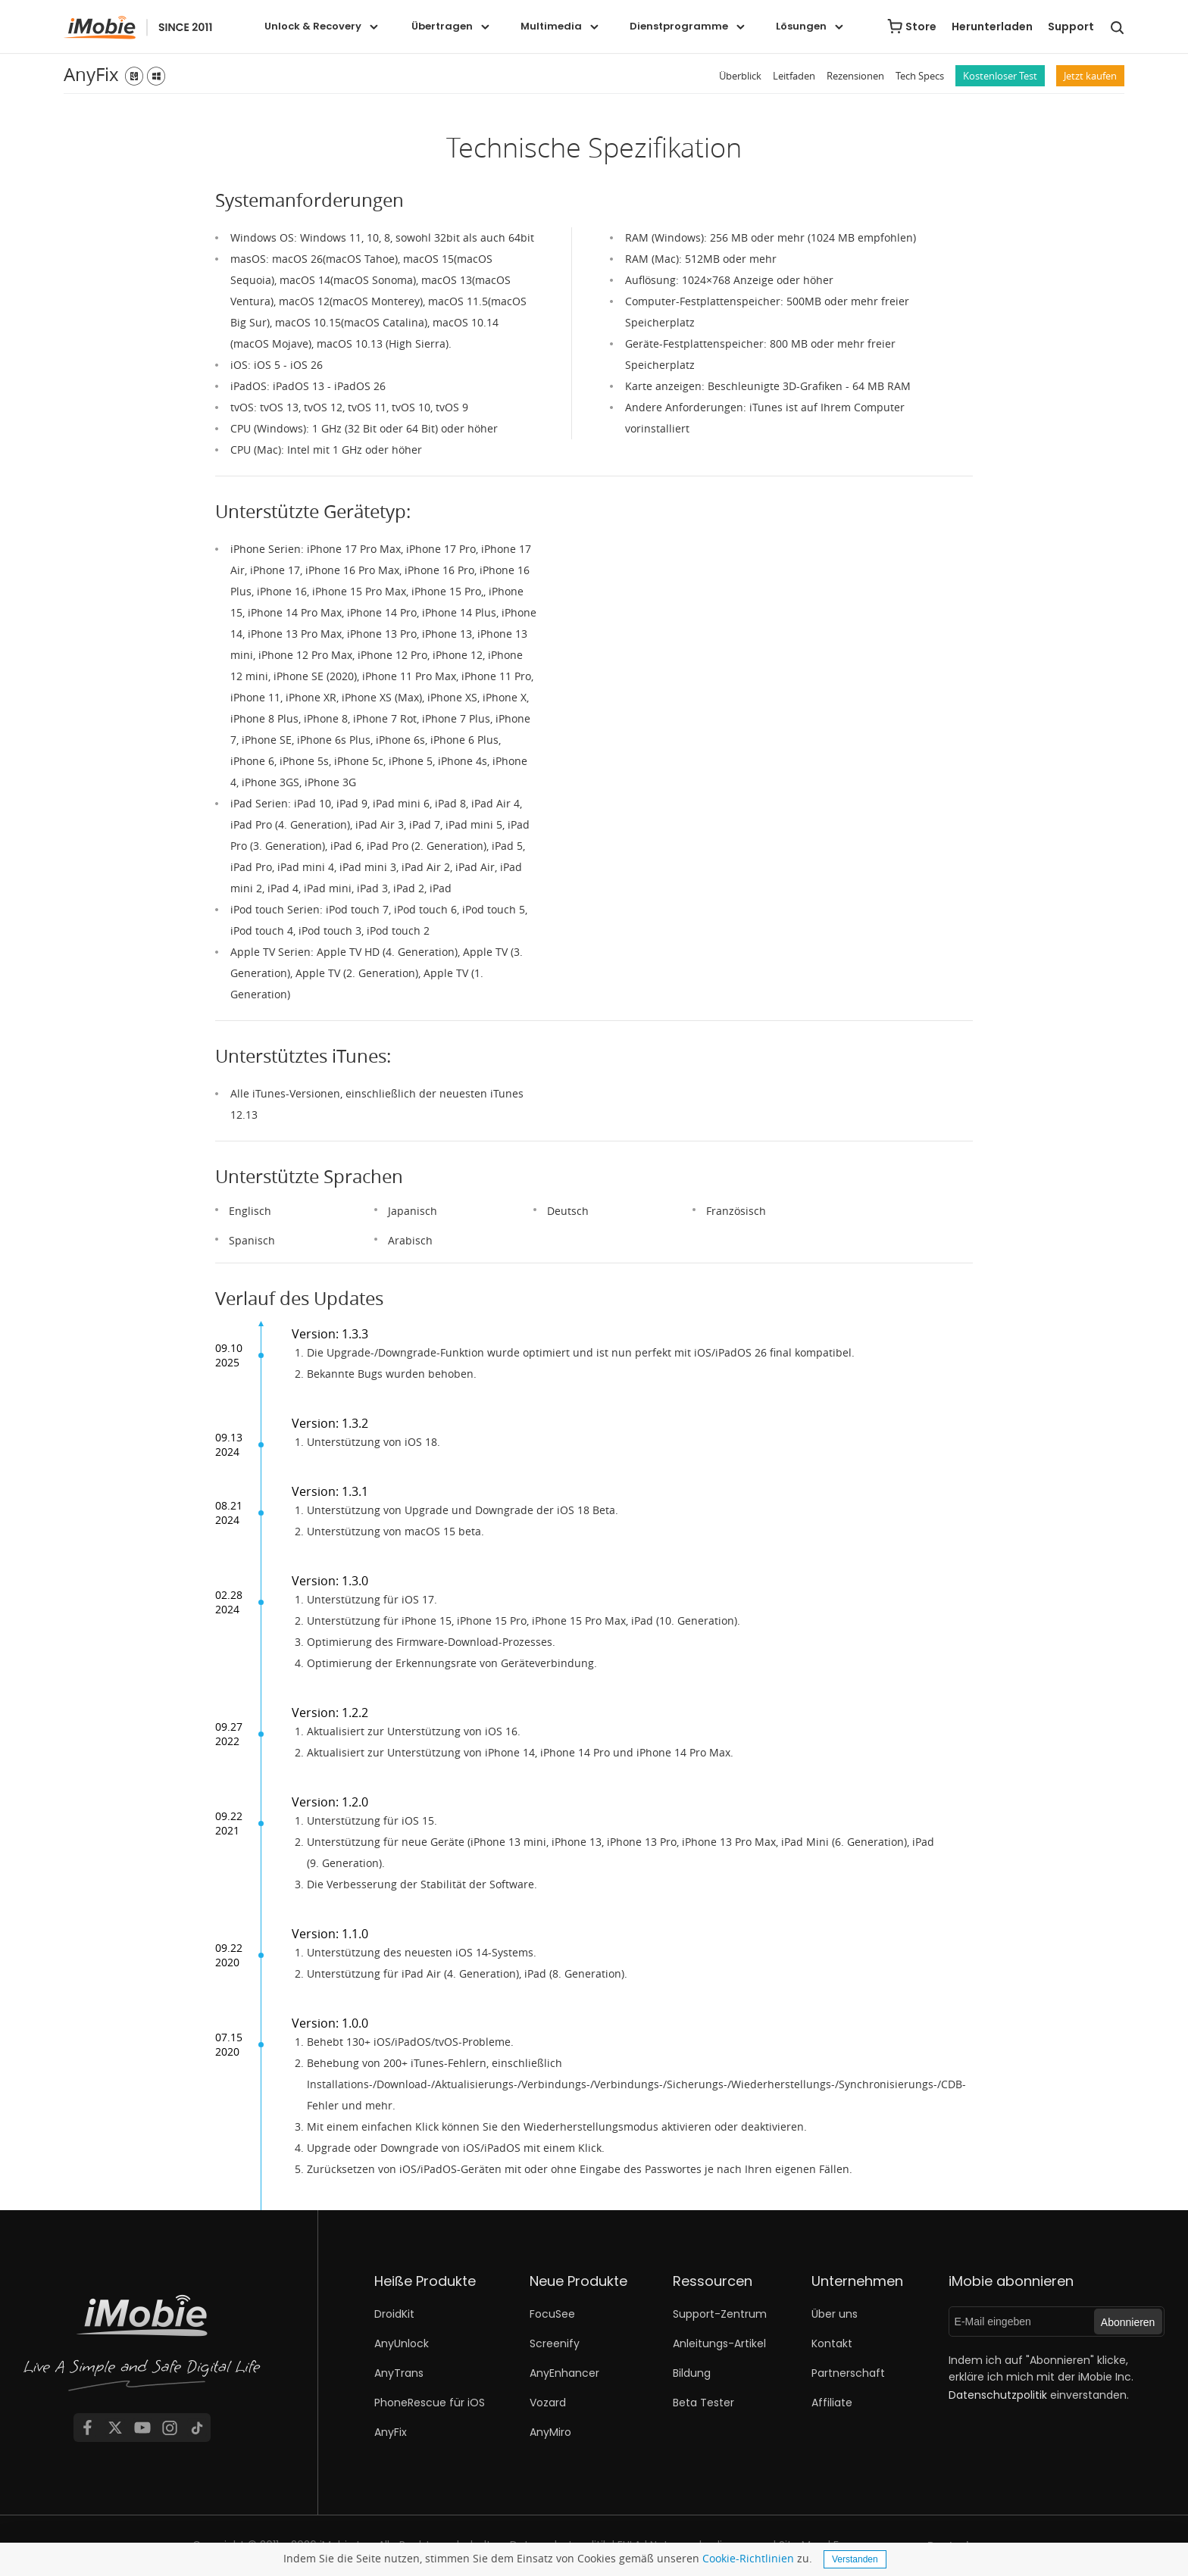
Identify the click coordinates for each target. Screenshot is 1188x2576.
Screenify (555, 2343)
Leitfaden (794, 76)
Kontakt (831, 2343)
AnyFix (91, 74)
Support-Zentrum (720, 2314)
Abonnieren (1128, 2322)
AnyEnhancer (564, 2373)
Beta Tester (703, 2402)
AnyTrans (399, 2373)
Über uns (834, 2314)
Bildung (692, 2373)
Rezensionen (855, 76)
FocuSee (552, 2314)
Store (920, 26)
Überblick (740, 76)
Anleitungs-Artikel (719, 2343)
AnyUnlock (401, 2343)
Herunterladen (992, 26)
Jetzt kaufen (1090, 76)
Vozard (548, 2402)
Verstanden (855, 2559)
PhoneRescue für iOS (429, 2402)
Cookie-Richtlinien (748, 2558)
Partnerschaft (848, 2373)
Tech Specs (920, 76)
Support (1071, 26)
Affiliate (831, 2402)
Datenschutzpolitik (998, 2395)
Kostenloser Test (1000, 76)
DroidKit (394, 2314)
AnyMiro (550, 2432)
